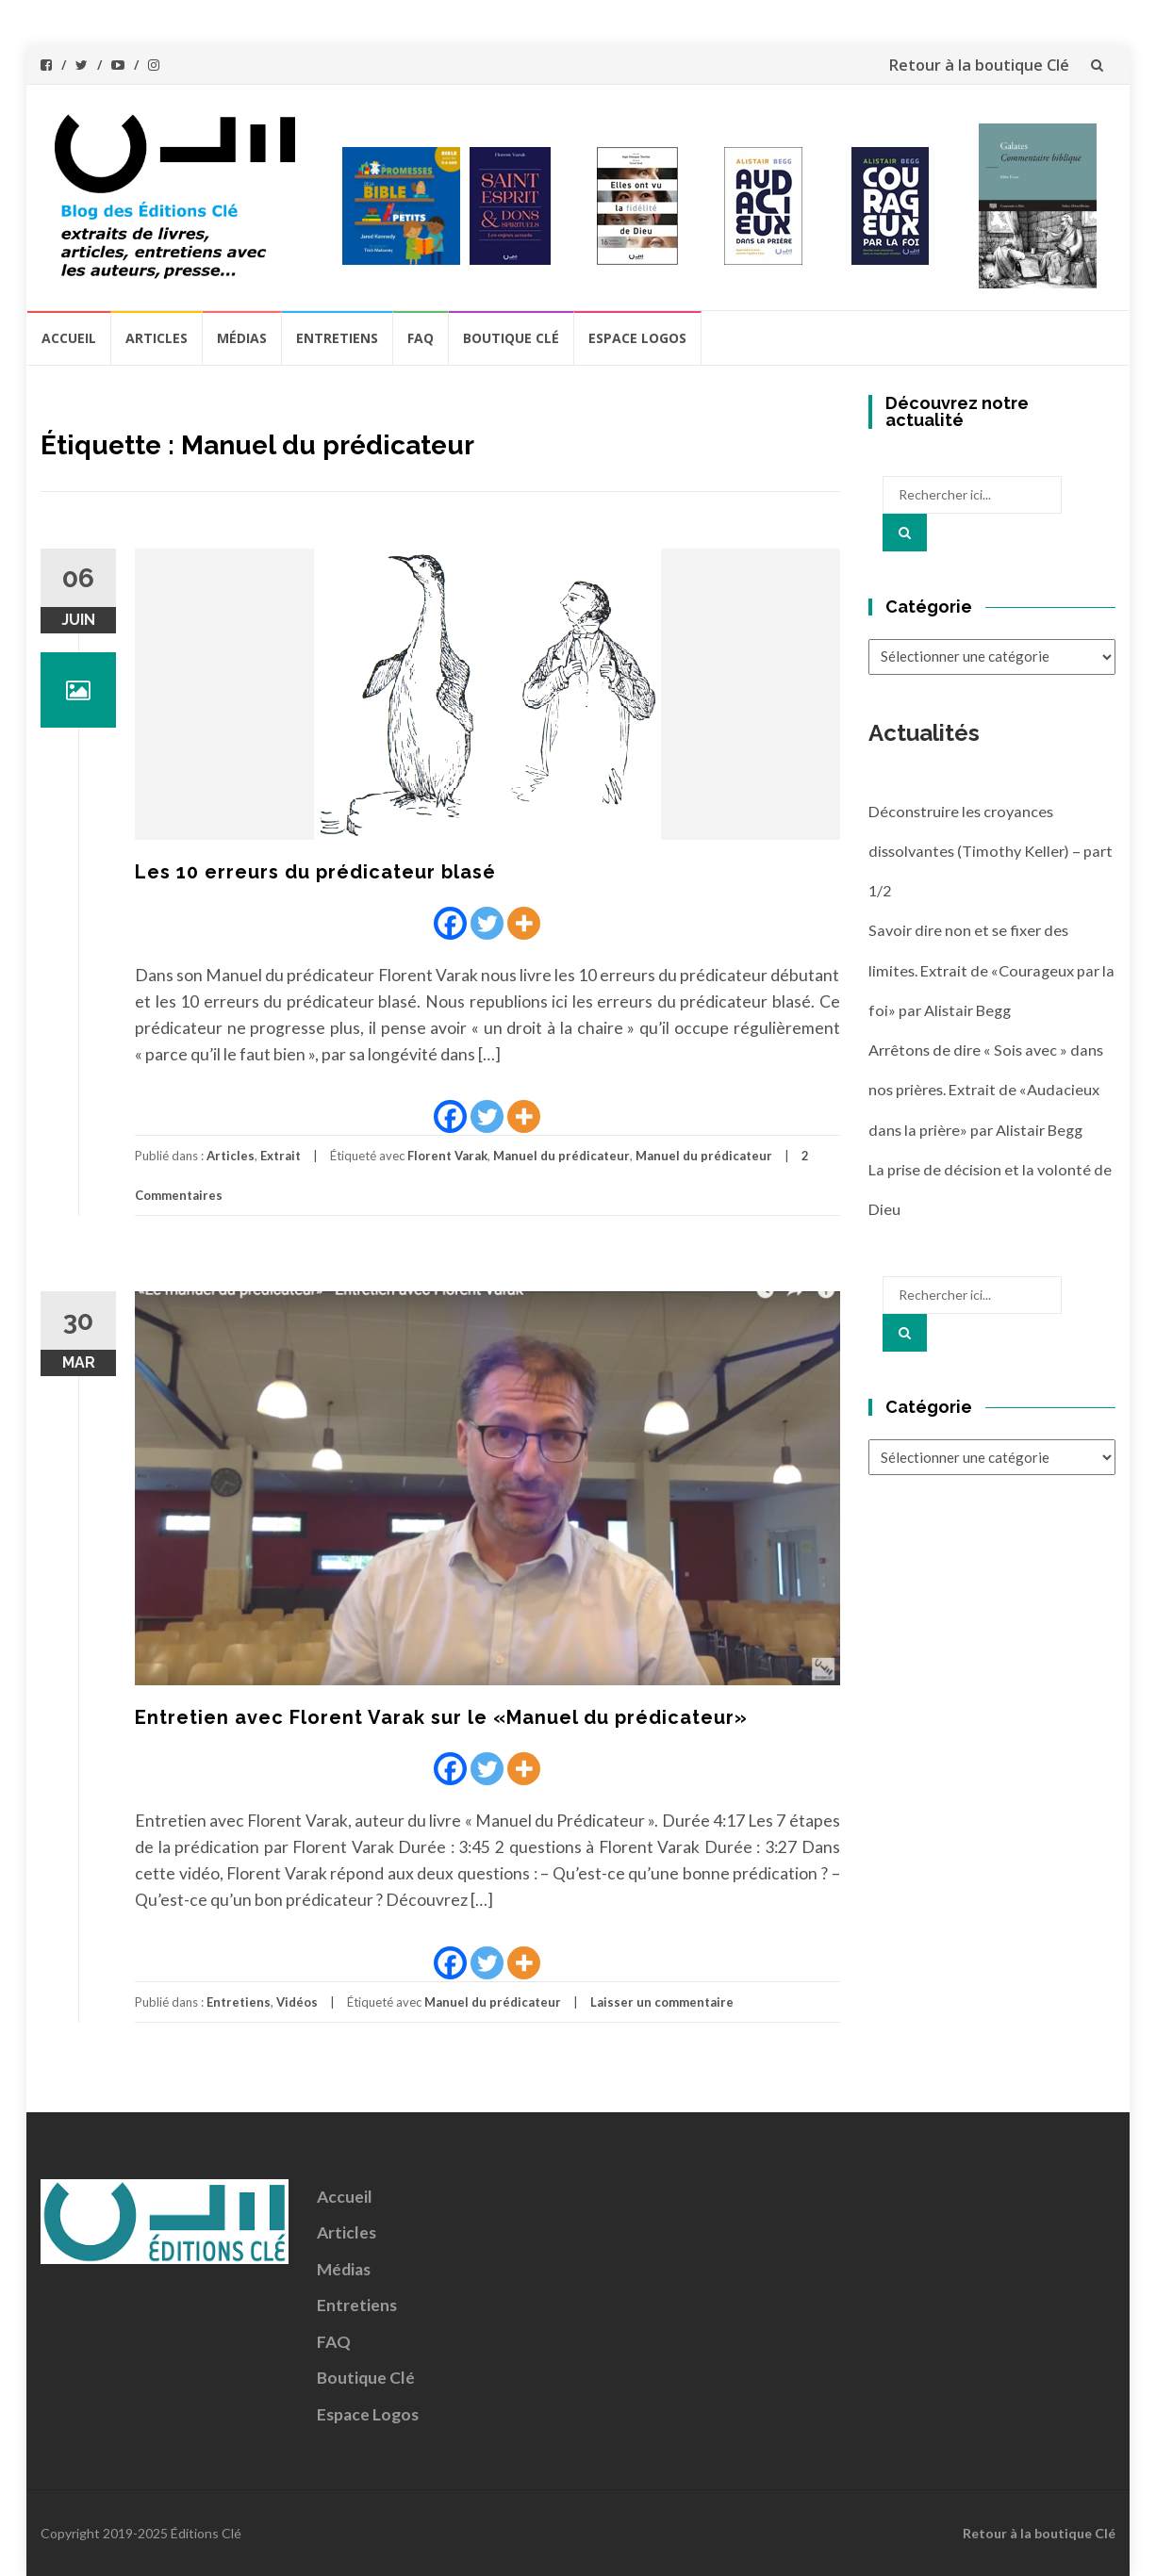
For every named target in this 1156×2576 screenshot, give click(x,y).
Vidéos (297, 2002)
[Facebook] (450, 923)
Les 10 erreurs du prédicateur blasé (315, 872)
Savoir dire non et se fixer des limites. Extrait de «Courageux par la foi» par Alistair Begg (991, 970)
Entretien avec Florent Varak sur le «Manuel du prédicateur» (441, 1717)
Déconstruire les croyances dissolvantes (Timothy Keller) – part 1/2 (990, 851)
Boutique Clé (511, 338)
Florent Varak (447, 1155)
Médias (242, 338)
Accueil (68, 338)
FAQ (420, 338)
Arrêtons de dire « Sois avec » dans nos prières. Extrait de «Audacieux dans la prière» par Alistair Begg (985, 1090)
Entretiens (337, 338)
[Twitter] (487, 923)
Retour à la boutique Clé (978, 65)
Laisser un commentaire (662, 2002)
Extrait (280, 1155)
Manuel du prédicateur (561, 1155)
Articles (156, 338)
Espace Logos (637, 338)
